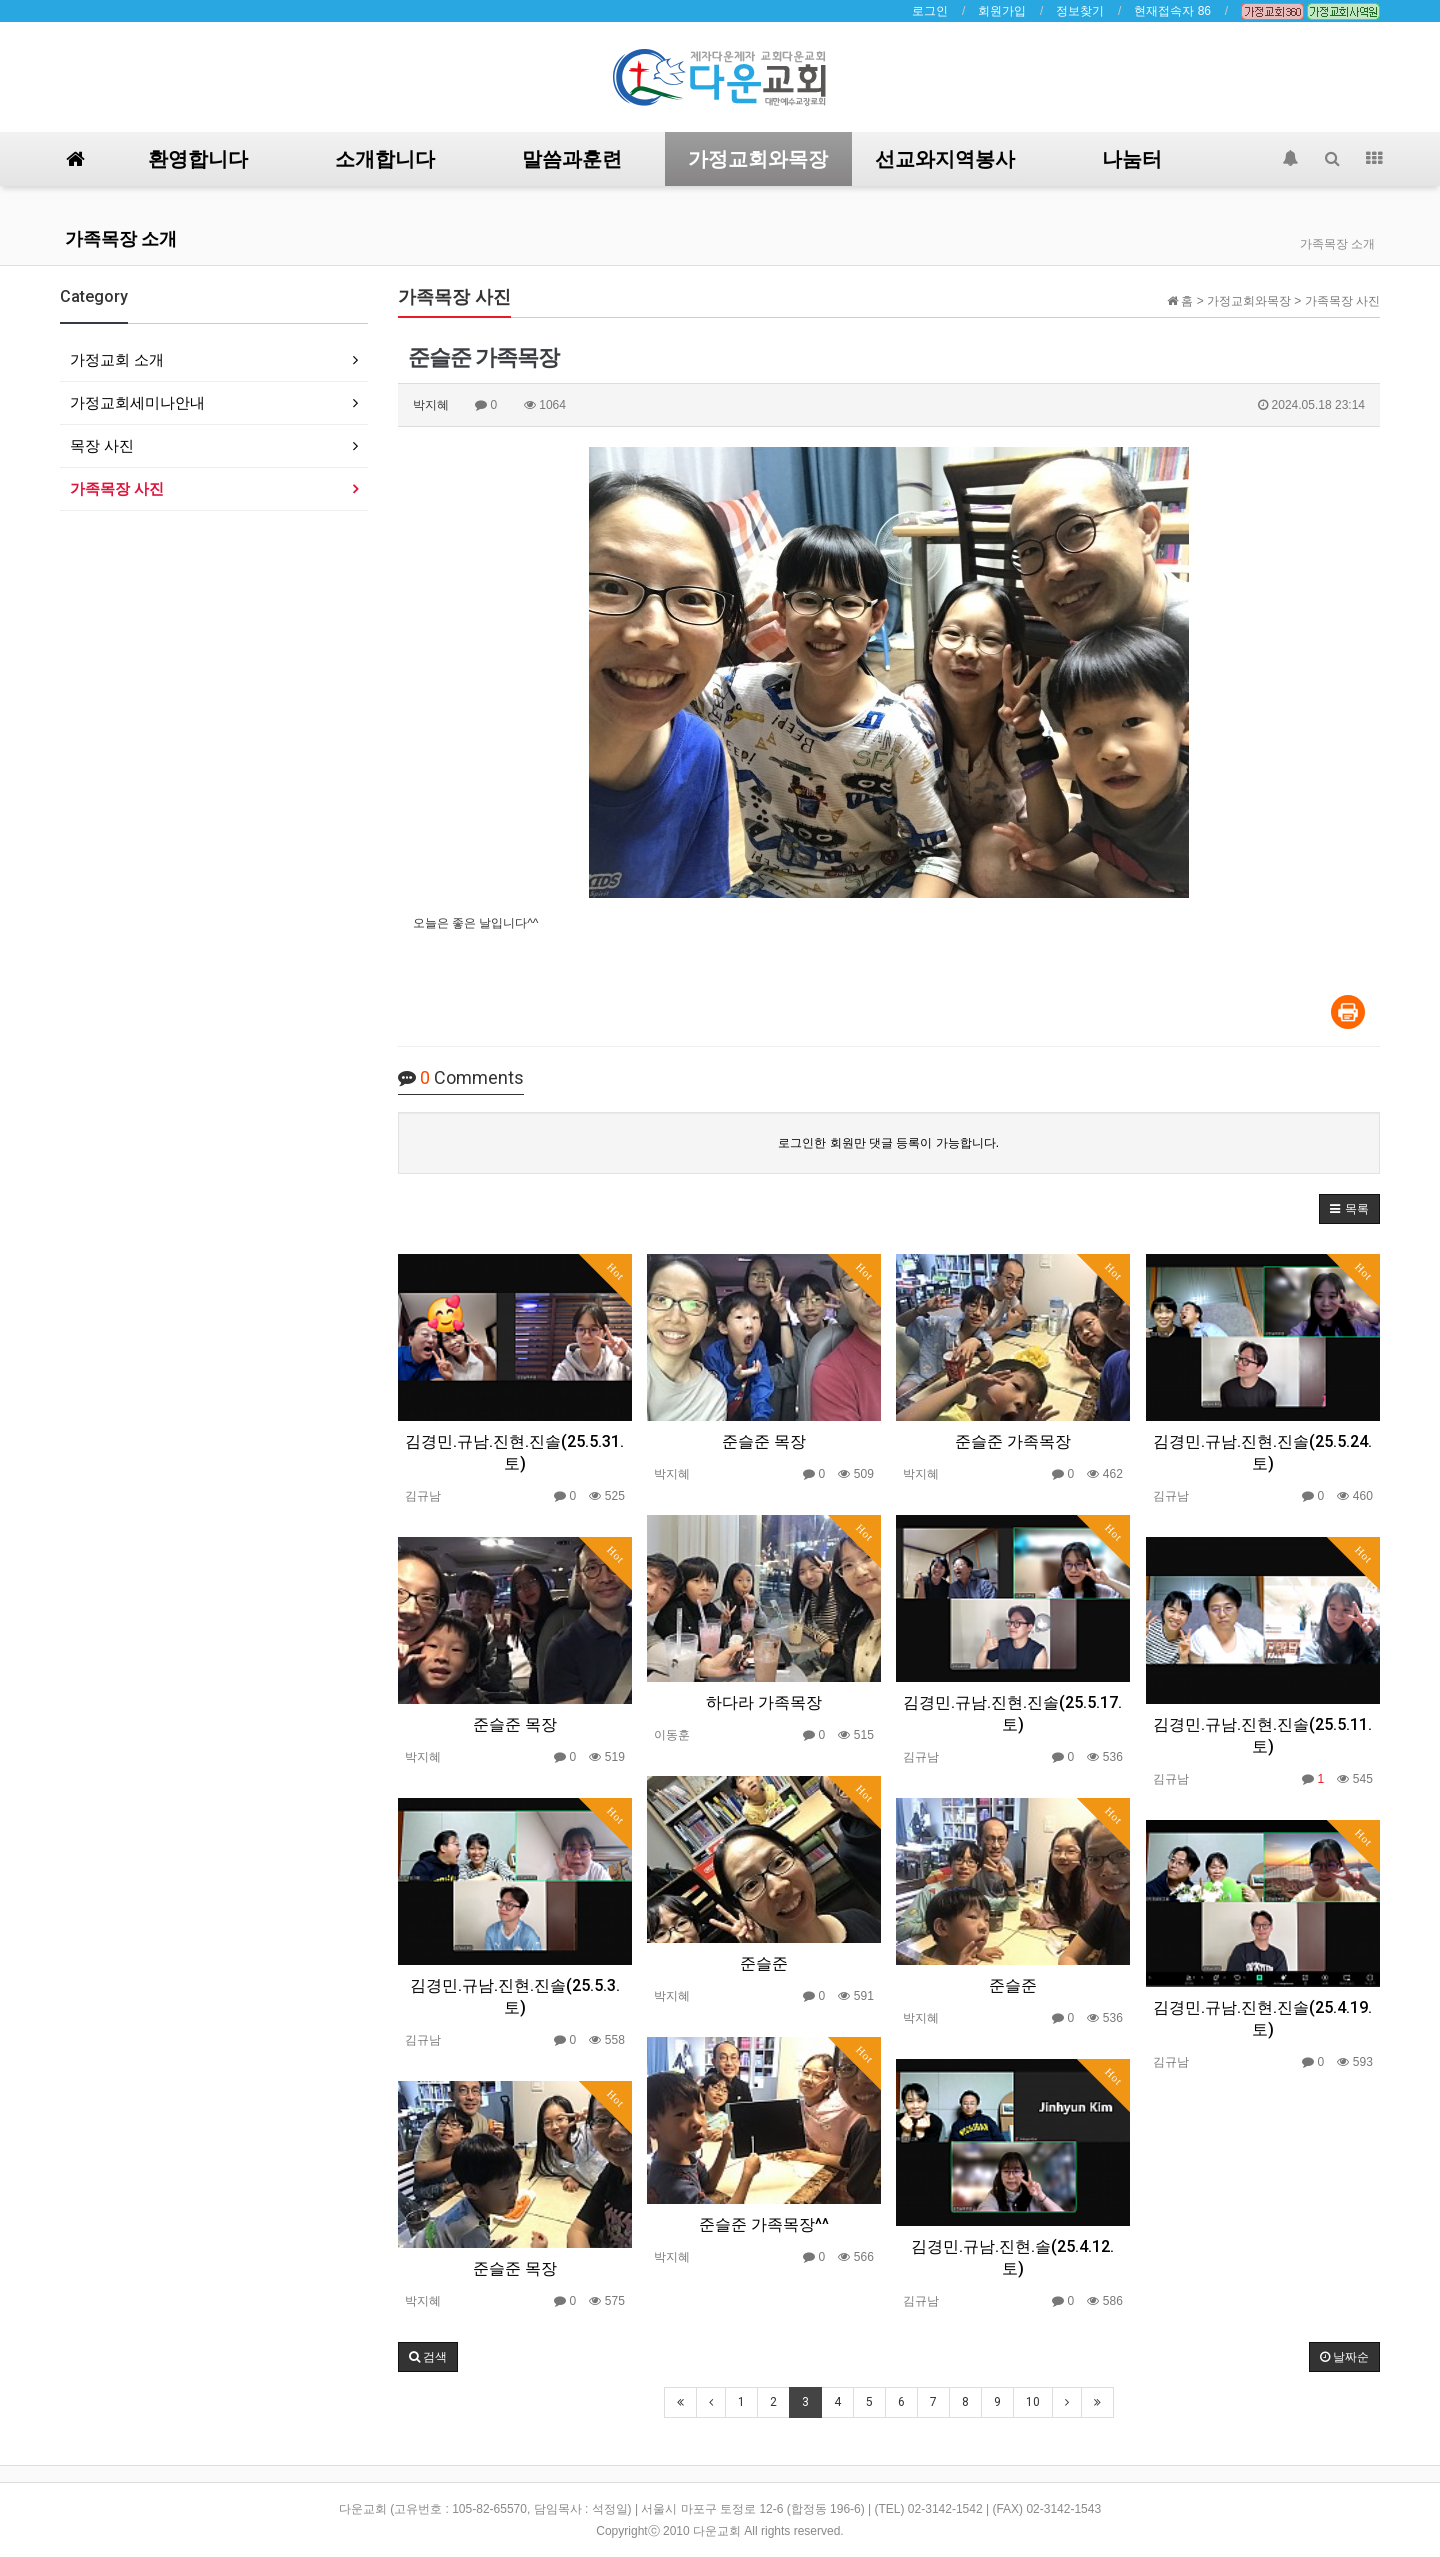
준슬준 (764, 1963)
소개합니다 (385, 159)
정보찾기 (1080, 11)
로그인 (930, 11)
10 (1033, 2402)
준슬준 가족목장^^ (764, 2224)
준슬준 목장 (764, 1441)
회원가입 (1002, 11)
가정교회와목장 (758, 159)
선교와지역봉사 (945, 159)
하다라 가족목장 (764, 1702)
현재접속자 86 (1172, 11)
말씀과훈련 (572, 159)
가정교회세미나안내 (137, 402)
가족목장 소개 (121, 238)
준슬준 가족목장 (1013, 1441)
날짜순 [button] (1344, 2357)
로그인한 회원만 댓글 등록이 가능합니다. (888, 1143)
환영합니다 (198, 159)
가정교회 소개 (117, 359)
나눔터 (1132, 159)
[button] (1349, 1209)
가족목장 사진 (117, 488)
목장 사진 (102, 445)
